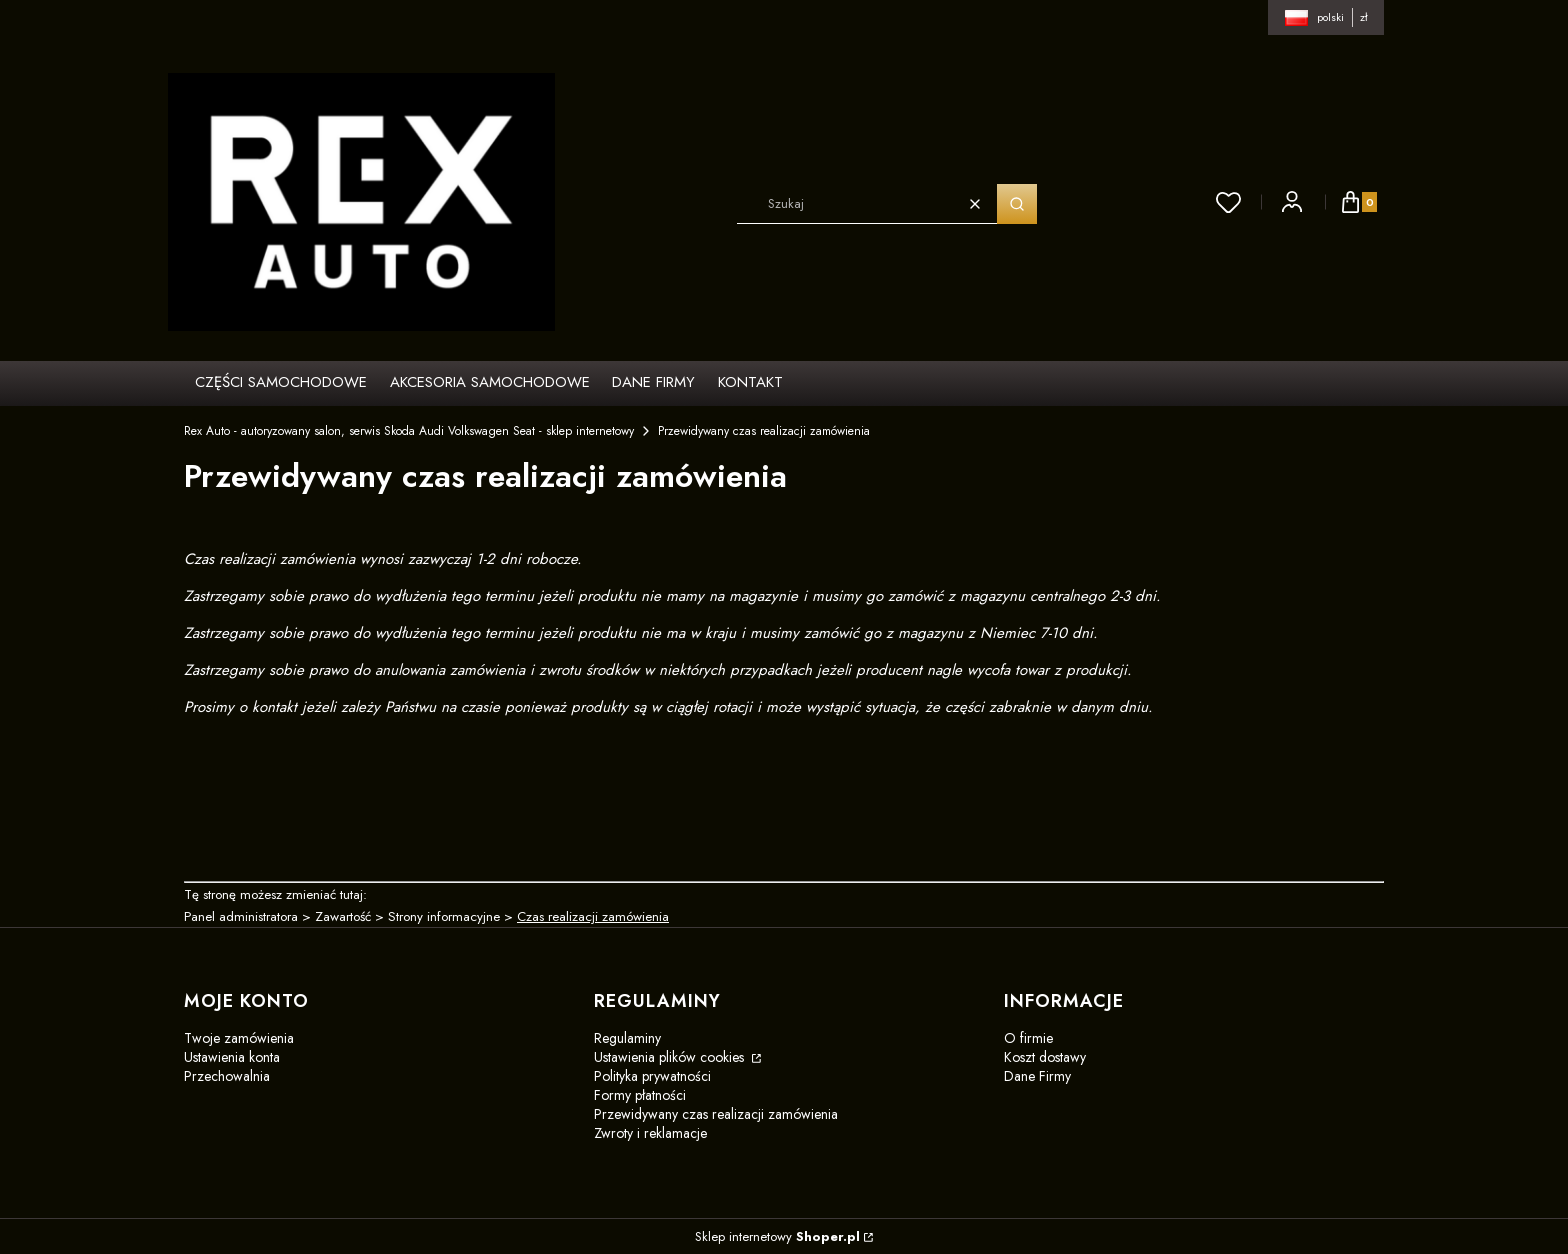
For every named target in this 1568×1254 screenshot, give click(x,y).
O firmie (1028, 1038)
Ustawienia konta (232, 1057)
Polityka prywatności (652, 1076)
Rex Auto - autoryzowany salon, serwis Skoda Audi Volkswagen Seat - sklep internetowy (409, 431)
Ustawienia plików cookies (671, 1057)
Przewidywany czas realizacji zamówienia (716, 1114)
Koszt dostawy (1045, 1057)
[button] (1017, 204)
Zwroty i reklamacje (650, 1133)
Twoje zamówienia (239, 1038)
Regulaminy (627, 1038)
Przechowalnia (227, 1076)
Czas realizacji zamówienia (593, 916)
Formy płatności (640, 1095)
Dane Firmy (1037, 1076)
